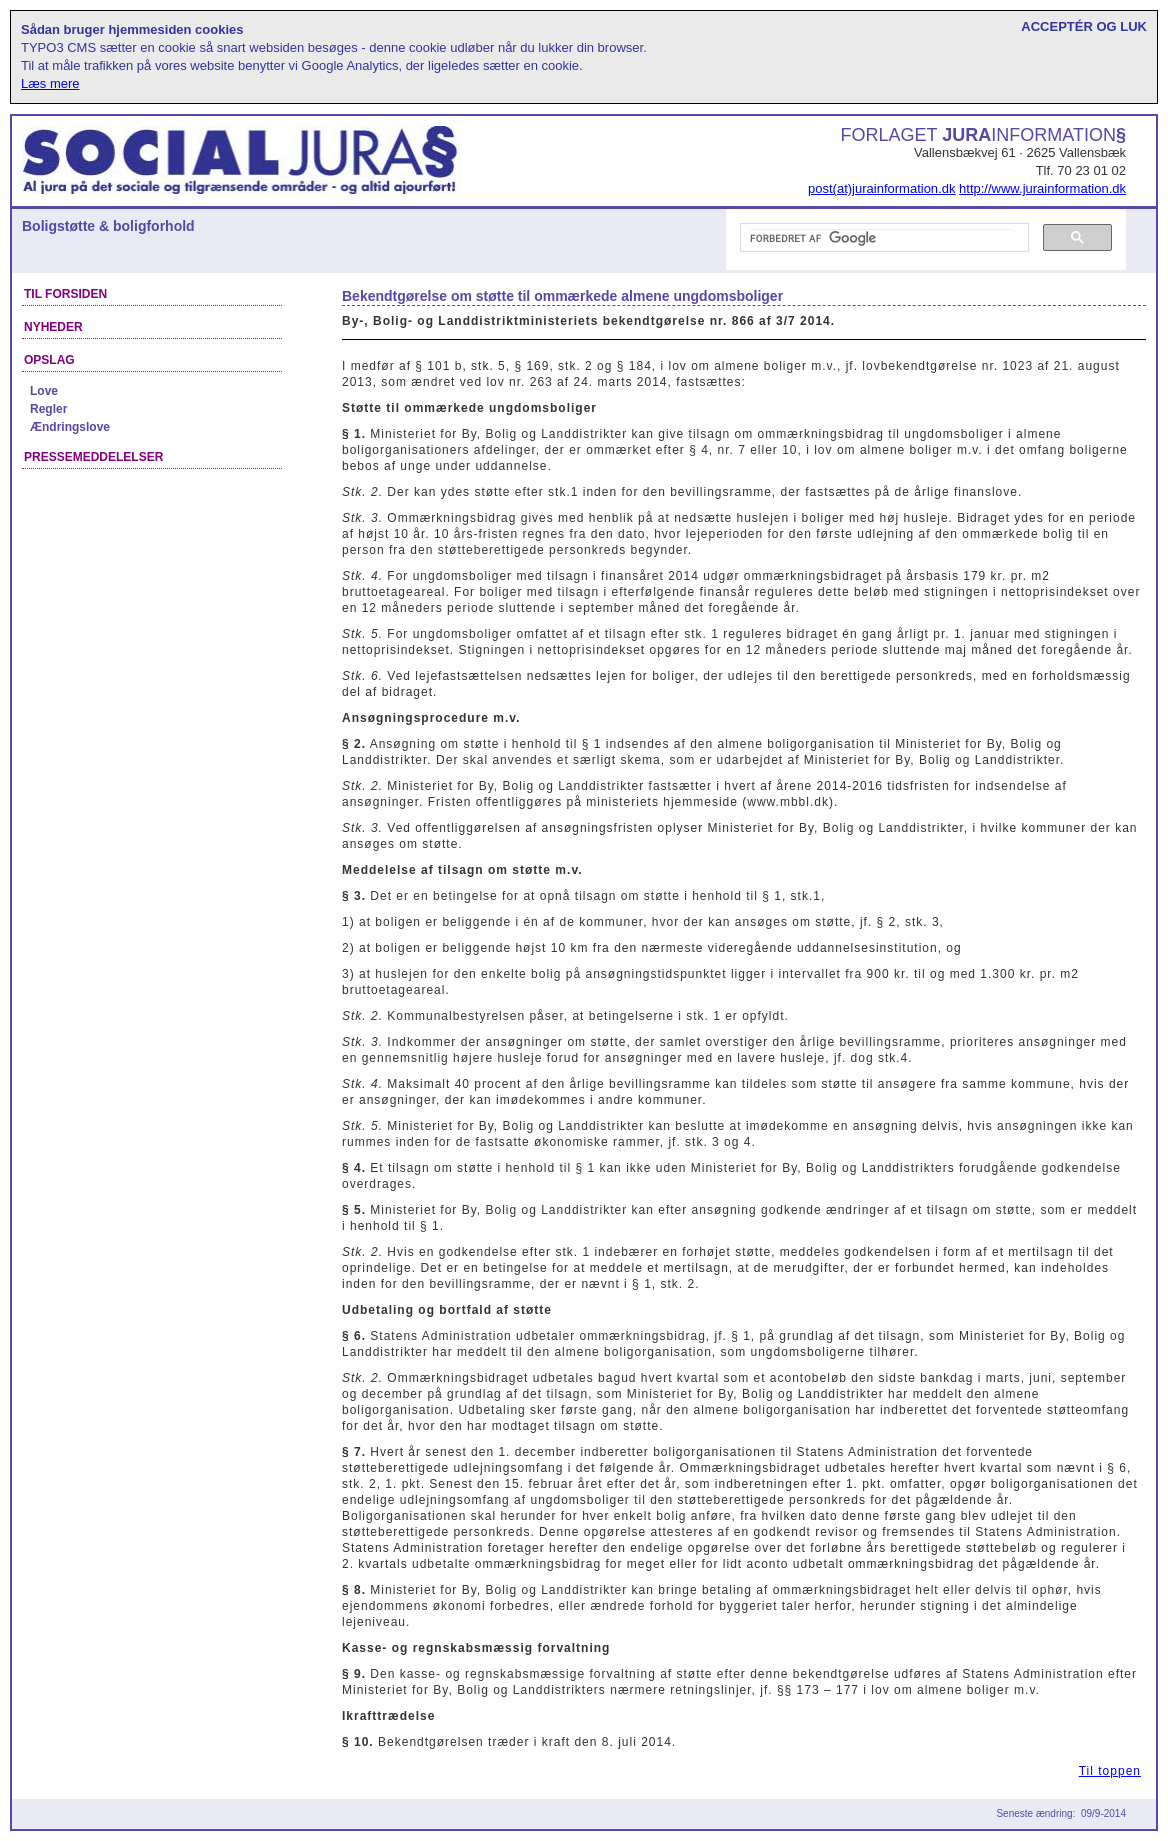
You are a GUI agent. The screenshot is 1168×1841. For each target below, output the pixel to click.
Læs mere (50, 83)
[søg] (882, 238)
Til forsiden (65, 294)
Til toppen (1110, 1771)
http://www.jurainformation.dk (1042, 188)
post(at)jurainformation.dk (881, 188)
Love (44, 391)
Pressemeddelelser (93, 457)
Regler (48, 409)
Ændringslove (70, 427)
